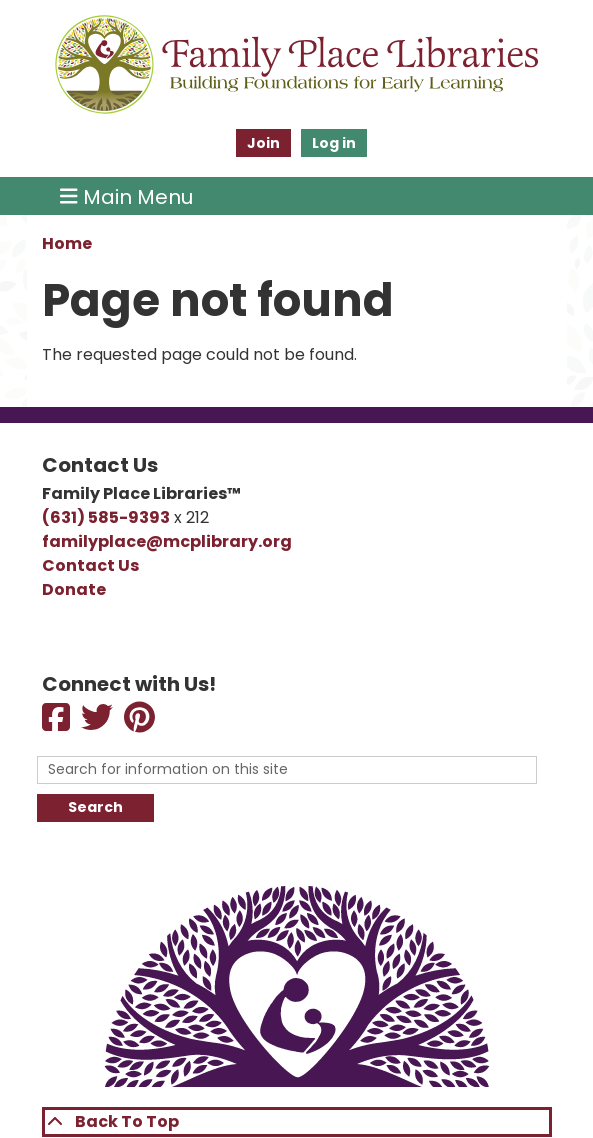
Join (263, 143)
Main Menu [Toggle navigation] (126, 196)
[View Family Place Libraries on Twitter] (98, 723)
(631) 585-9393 (106, 517)
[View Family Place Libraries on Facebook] (57, 723)
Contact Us (90, 565)
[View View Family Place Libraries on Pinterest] (141, 723)
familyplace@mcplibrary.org (167, 541)
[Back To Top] (297, 1122)
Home (67, 243)
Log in (334, 143)
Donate (74, 589)
